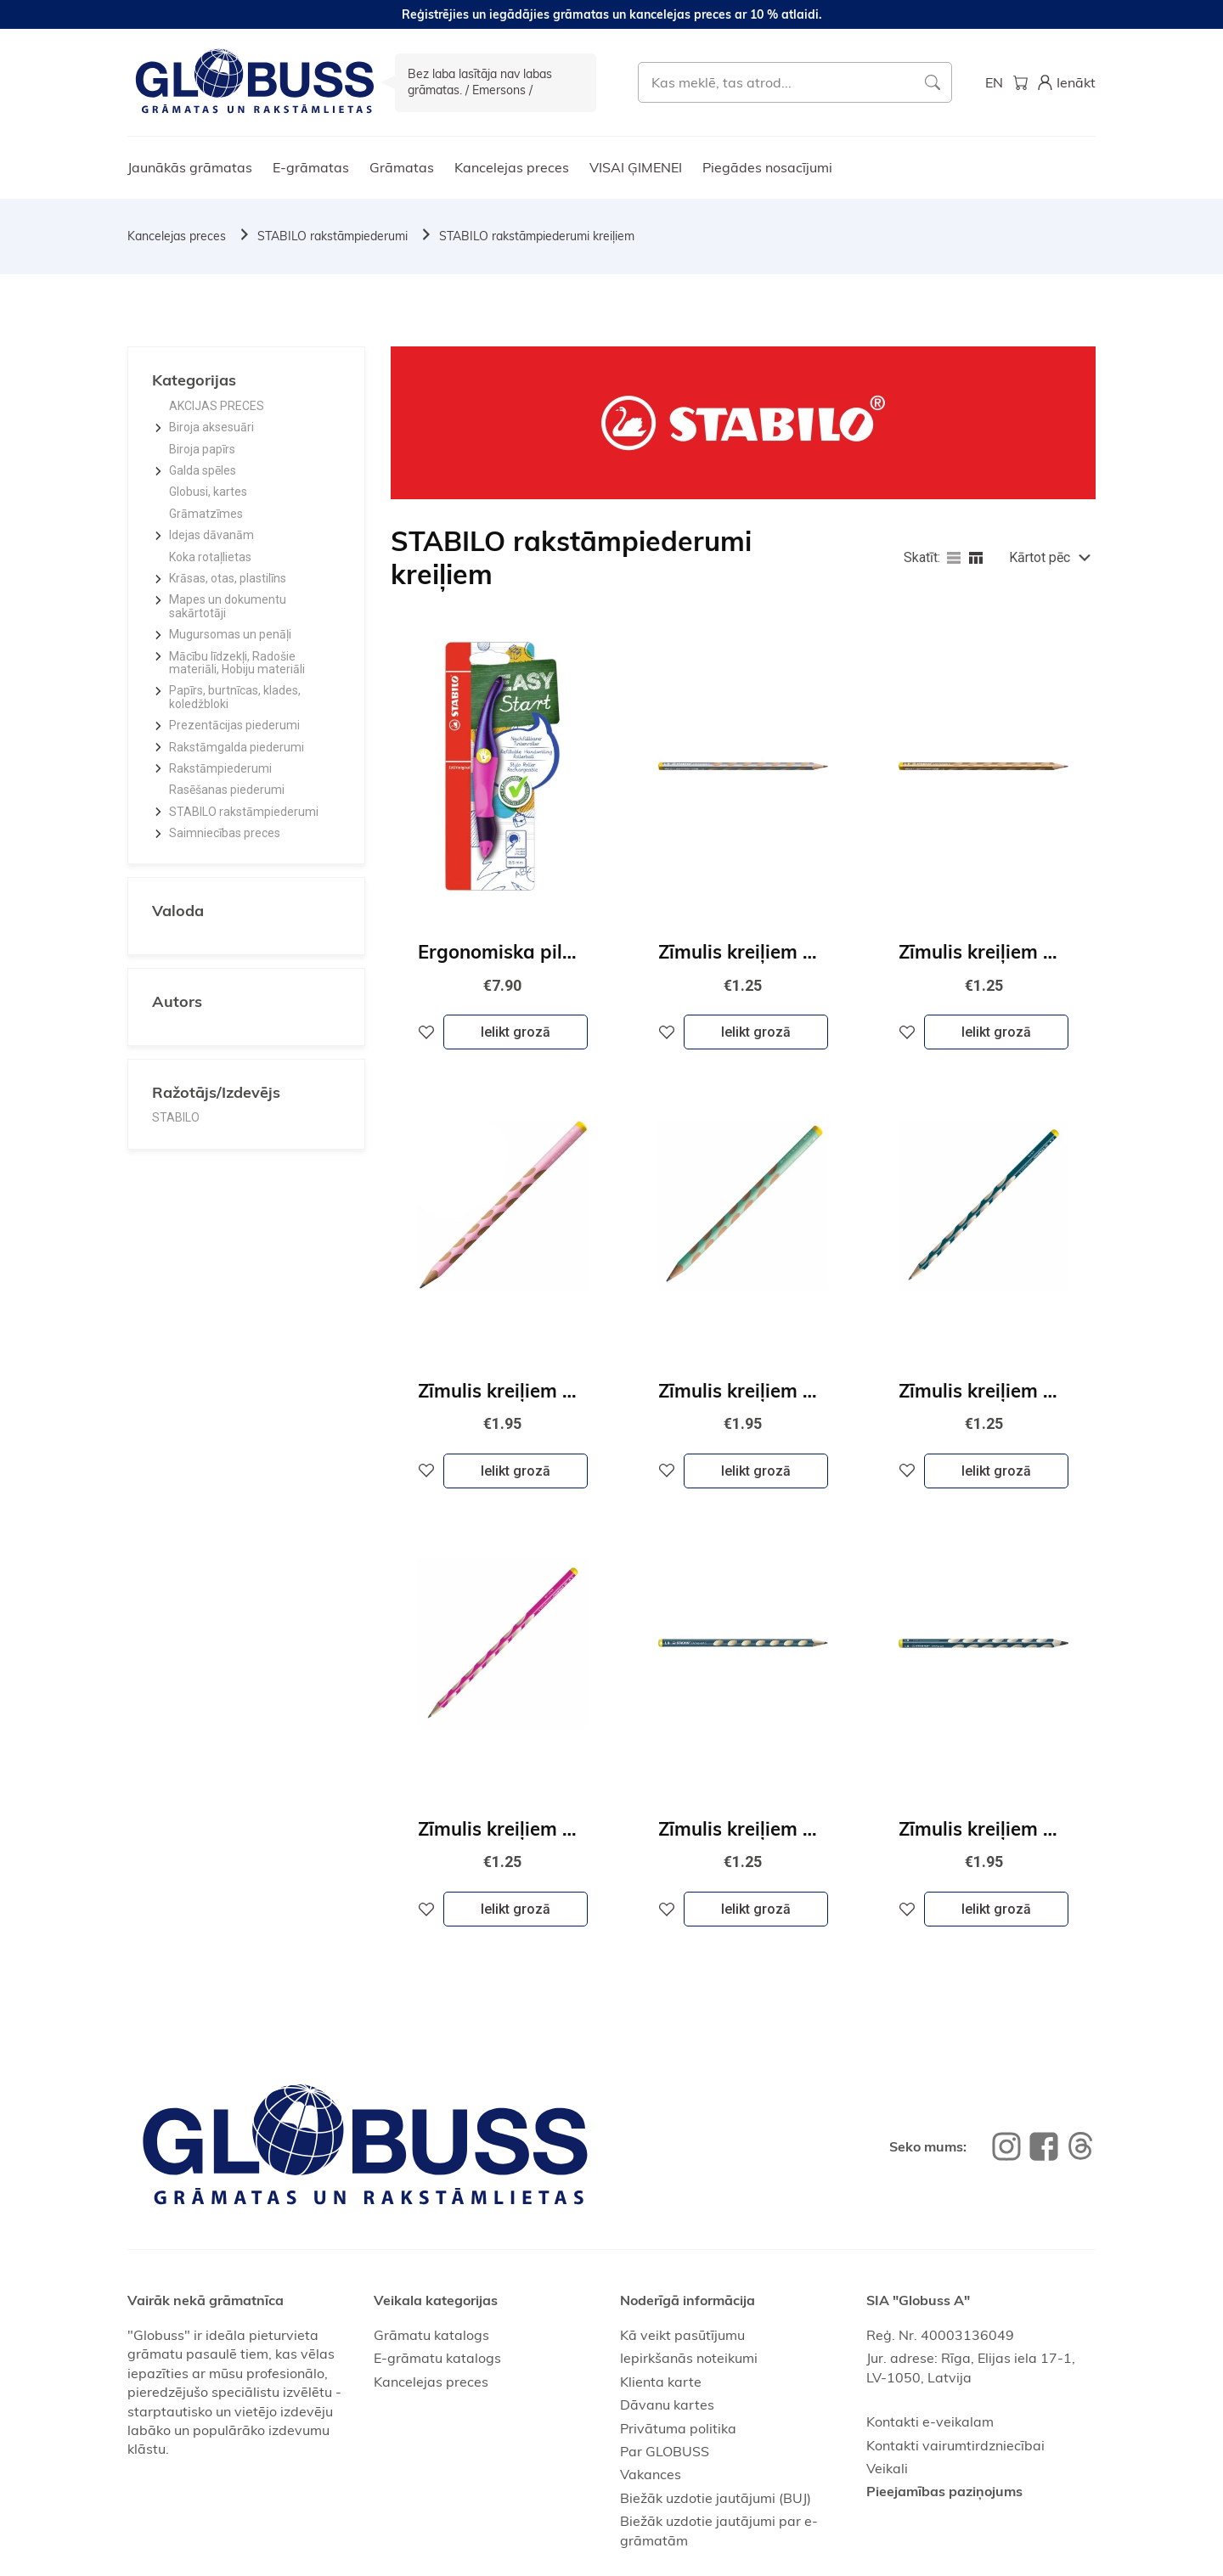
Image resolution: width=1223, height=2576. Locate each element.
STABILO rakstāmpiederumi (332, 236)
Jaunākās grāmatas (189, 167)
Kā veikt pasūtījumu (682, 2334)
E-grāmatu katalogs (437, 2357)
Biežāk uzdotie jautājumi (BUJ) (715, 2497)
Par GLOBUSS (664, 2451)
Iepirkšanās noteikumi (689, 2357)
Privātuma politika (678, 2428)
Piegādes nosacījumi (767, 167)
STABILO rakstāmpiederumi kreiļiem (536, 236)
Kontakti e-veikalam (930, 2421)
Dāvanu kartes (667, 2404)
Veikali (887, 2468)
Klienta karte (661, 2381)
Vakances (650, 2474)
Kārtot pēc (1039, 557)
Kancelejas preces (511, 167)
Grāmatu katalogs (431, 2334)
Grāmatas (401, 167)
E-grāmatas (311, 167)
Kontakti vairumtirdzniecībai (955, 2445)
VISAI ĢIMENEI (635, 167)
